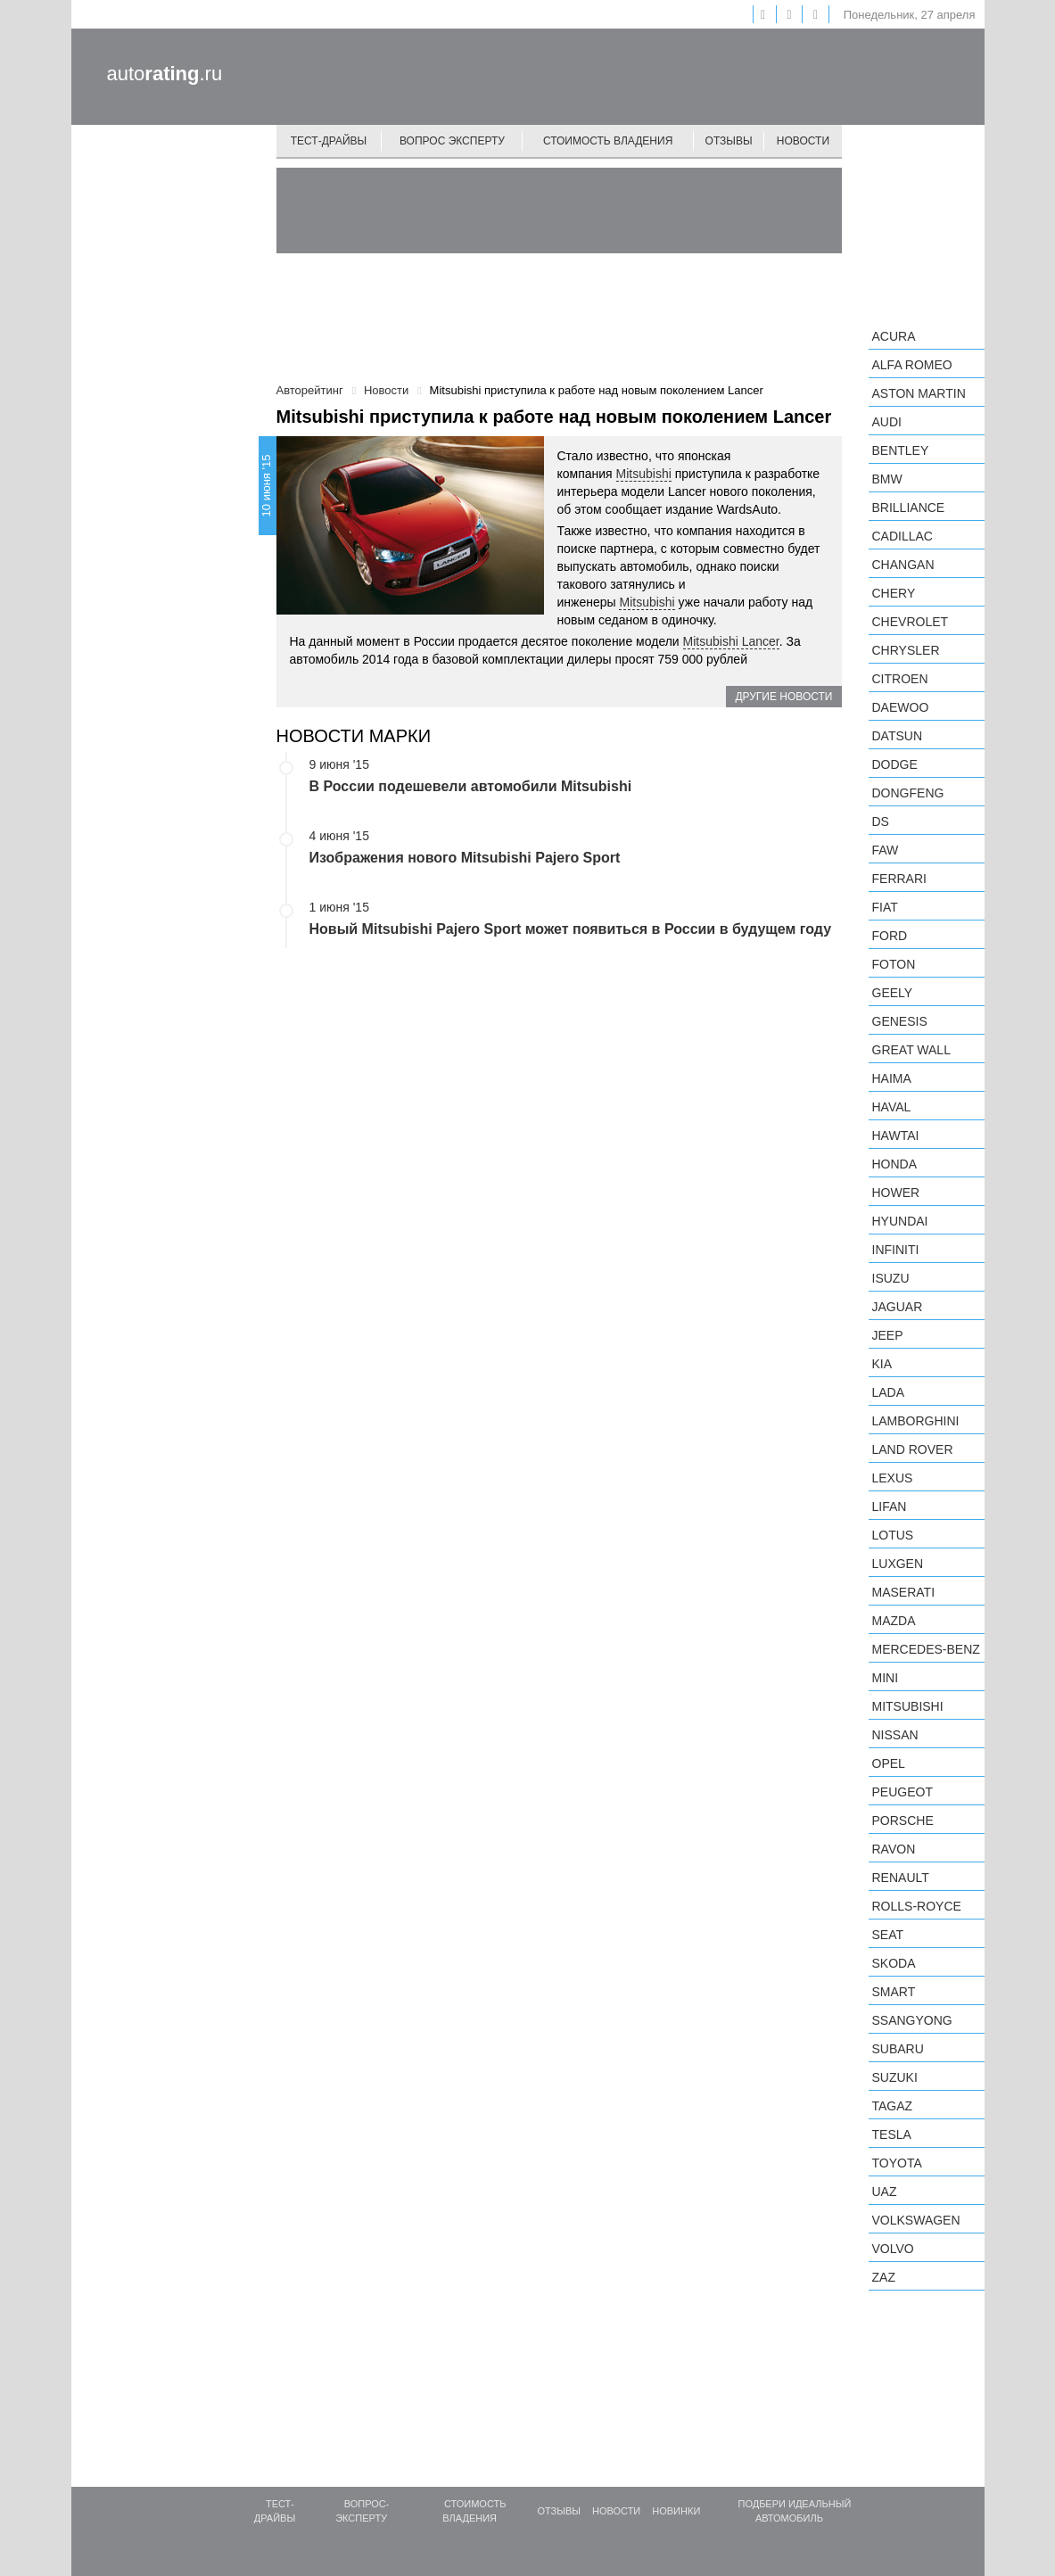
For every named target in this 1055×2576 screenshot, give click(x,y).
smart (894, 1992)
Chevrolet (910, 622)
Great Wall (911, 1050)
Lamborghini (916, 1421)
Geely (892, 993)
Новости (803, 141)
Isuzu (891, 1278)
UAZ (884, 2191)
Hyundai (900, 1221)
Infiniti (895, 1250)
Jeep (887, 1335)
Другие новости (783, 696)
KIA (882, 1364)
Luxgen (898, 1563)
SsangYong (912, 2020)
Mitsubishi (644, 473)
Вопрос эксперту (452, 141)
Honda (895, 1164)
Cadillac (902, 536)
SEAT (888, 1935)
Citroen (900, 679)
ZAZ (883, 2277)
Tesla (891, 2134)
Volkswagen (916, 2220)
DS (880, 821)
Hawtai (895, 1135)
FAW (885, 850)
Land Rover (912, 1449)
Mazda (894, 1621)
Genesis (899, 1021)
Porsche (903, 1820)
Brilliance (908, 507)
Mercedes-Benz (926, 1649)
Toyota (897, 2163)
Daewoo (900, 707)
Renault (900, 1877)
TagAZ (892, 2106)
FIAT (885, 907)
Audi (887, 422)
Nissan (895, 1735)
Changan (903, 564)
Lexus (892, 1478)
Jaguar (897, 1307)
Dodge (895, 764)
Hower (896, 1192)
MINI (885, 1678)
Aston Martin (919, 393)
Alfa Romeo (912, 365)
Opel (888, 1763)
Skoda (894, 1963)
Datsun (897, 736)
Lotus (893, 1535)
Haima (891, 1078)
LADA (888, 1392)
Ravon (894, 1849)
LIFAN (889, 1506)
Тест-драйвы (329, 141)
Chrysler (906, 650)
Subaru (898, 2049)
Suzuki (895, 2077)
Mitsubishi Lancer (731, 641)
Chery (894, 593)
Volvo (893, 2249)
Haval (891, 1107)
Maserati (903, 1592)
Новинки (676, 2511)
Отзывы (729, 141)
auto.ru (165, 73)
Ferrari (899, 878)
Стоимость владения (607, 141)
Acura (894, 336)
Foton (894, 964)
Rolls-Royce (916, 1906)
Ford (890, 936)
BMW (887, 479)
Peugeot (902, 1792)
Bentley (900, 450)
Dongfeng (908, 793)
